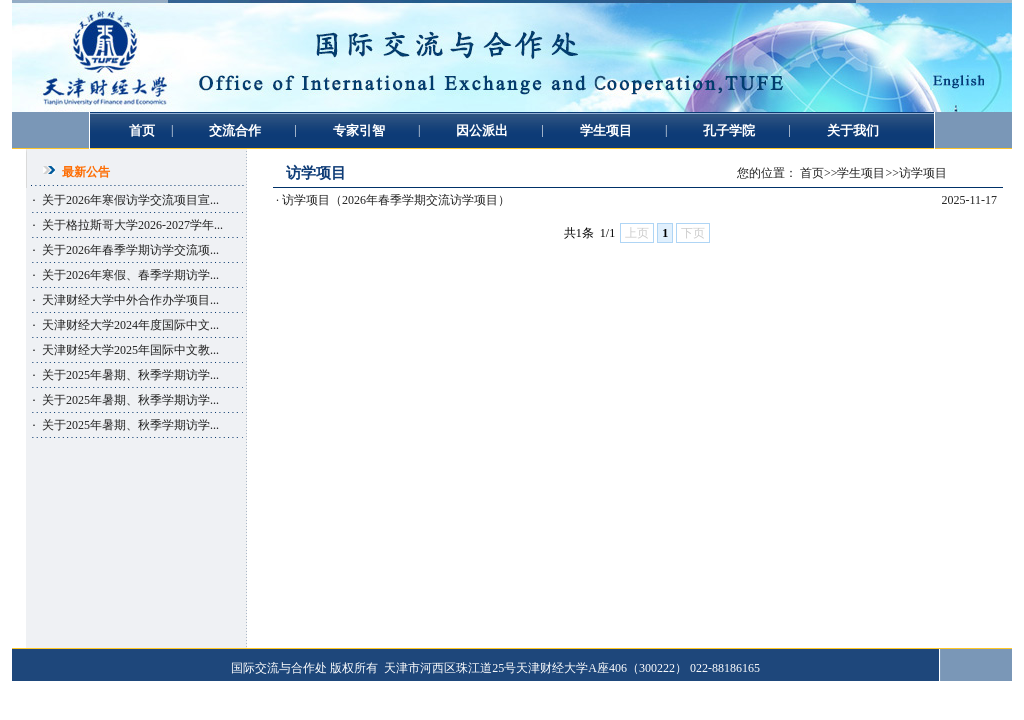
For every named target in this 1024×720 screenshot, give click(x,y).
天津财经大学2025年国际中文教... (130, 350)
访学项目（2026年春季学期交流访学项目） (396, 200)
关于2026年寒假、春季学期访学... (130, 275)
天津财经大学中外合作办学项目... (130, 300)
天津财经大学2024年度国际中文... (130, 325)
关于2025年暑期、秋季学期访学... (130, 375)
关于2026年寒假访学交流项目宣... (130, 200)
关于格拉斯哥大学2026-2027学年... (132, 225)
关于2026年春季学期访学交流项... (130, 250)
